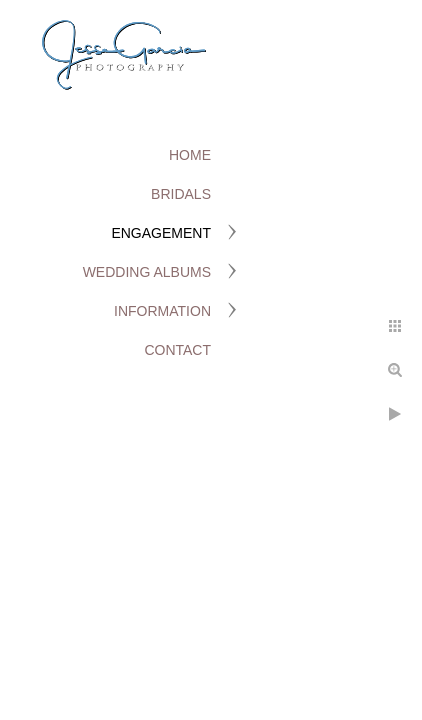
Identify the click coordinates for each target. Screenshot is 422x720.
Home (190, 155)
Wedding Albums (147, 272)
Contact (177, 350)
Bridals (181, 194)
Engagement (161, 233)
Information (162, 311)
